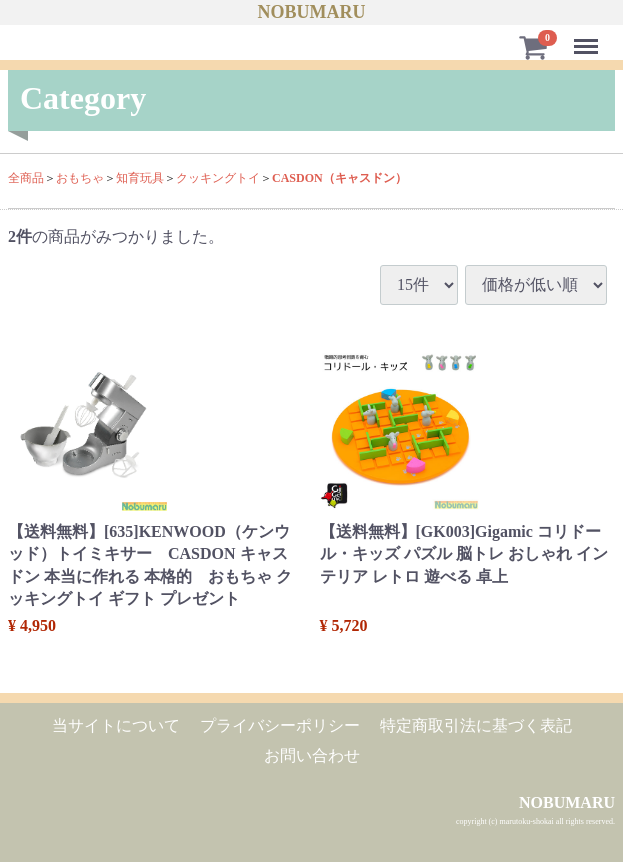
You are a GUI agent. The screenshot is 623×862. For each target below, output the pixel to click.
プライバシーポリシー (280, 725)
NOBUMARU (312, 12)
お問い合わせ (312, 755)
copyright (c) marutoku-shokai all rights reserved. (535, 821)
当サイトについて (116, 725)
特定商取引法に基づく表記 (476, 725)
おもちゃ (80, 178)
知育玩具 (140, 178)
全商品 (26, 178)
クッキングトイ (218, 178)
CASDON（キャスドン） (339, 178)
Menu (589, 37)
